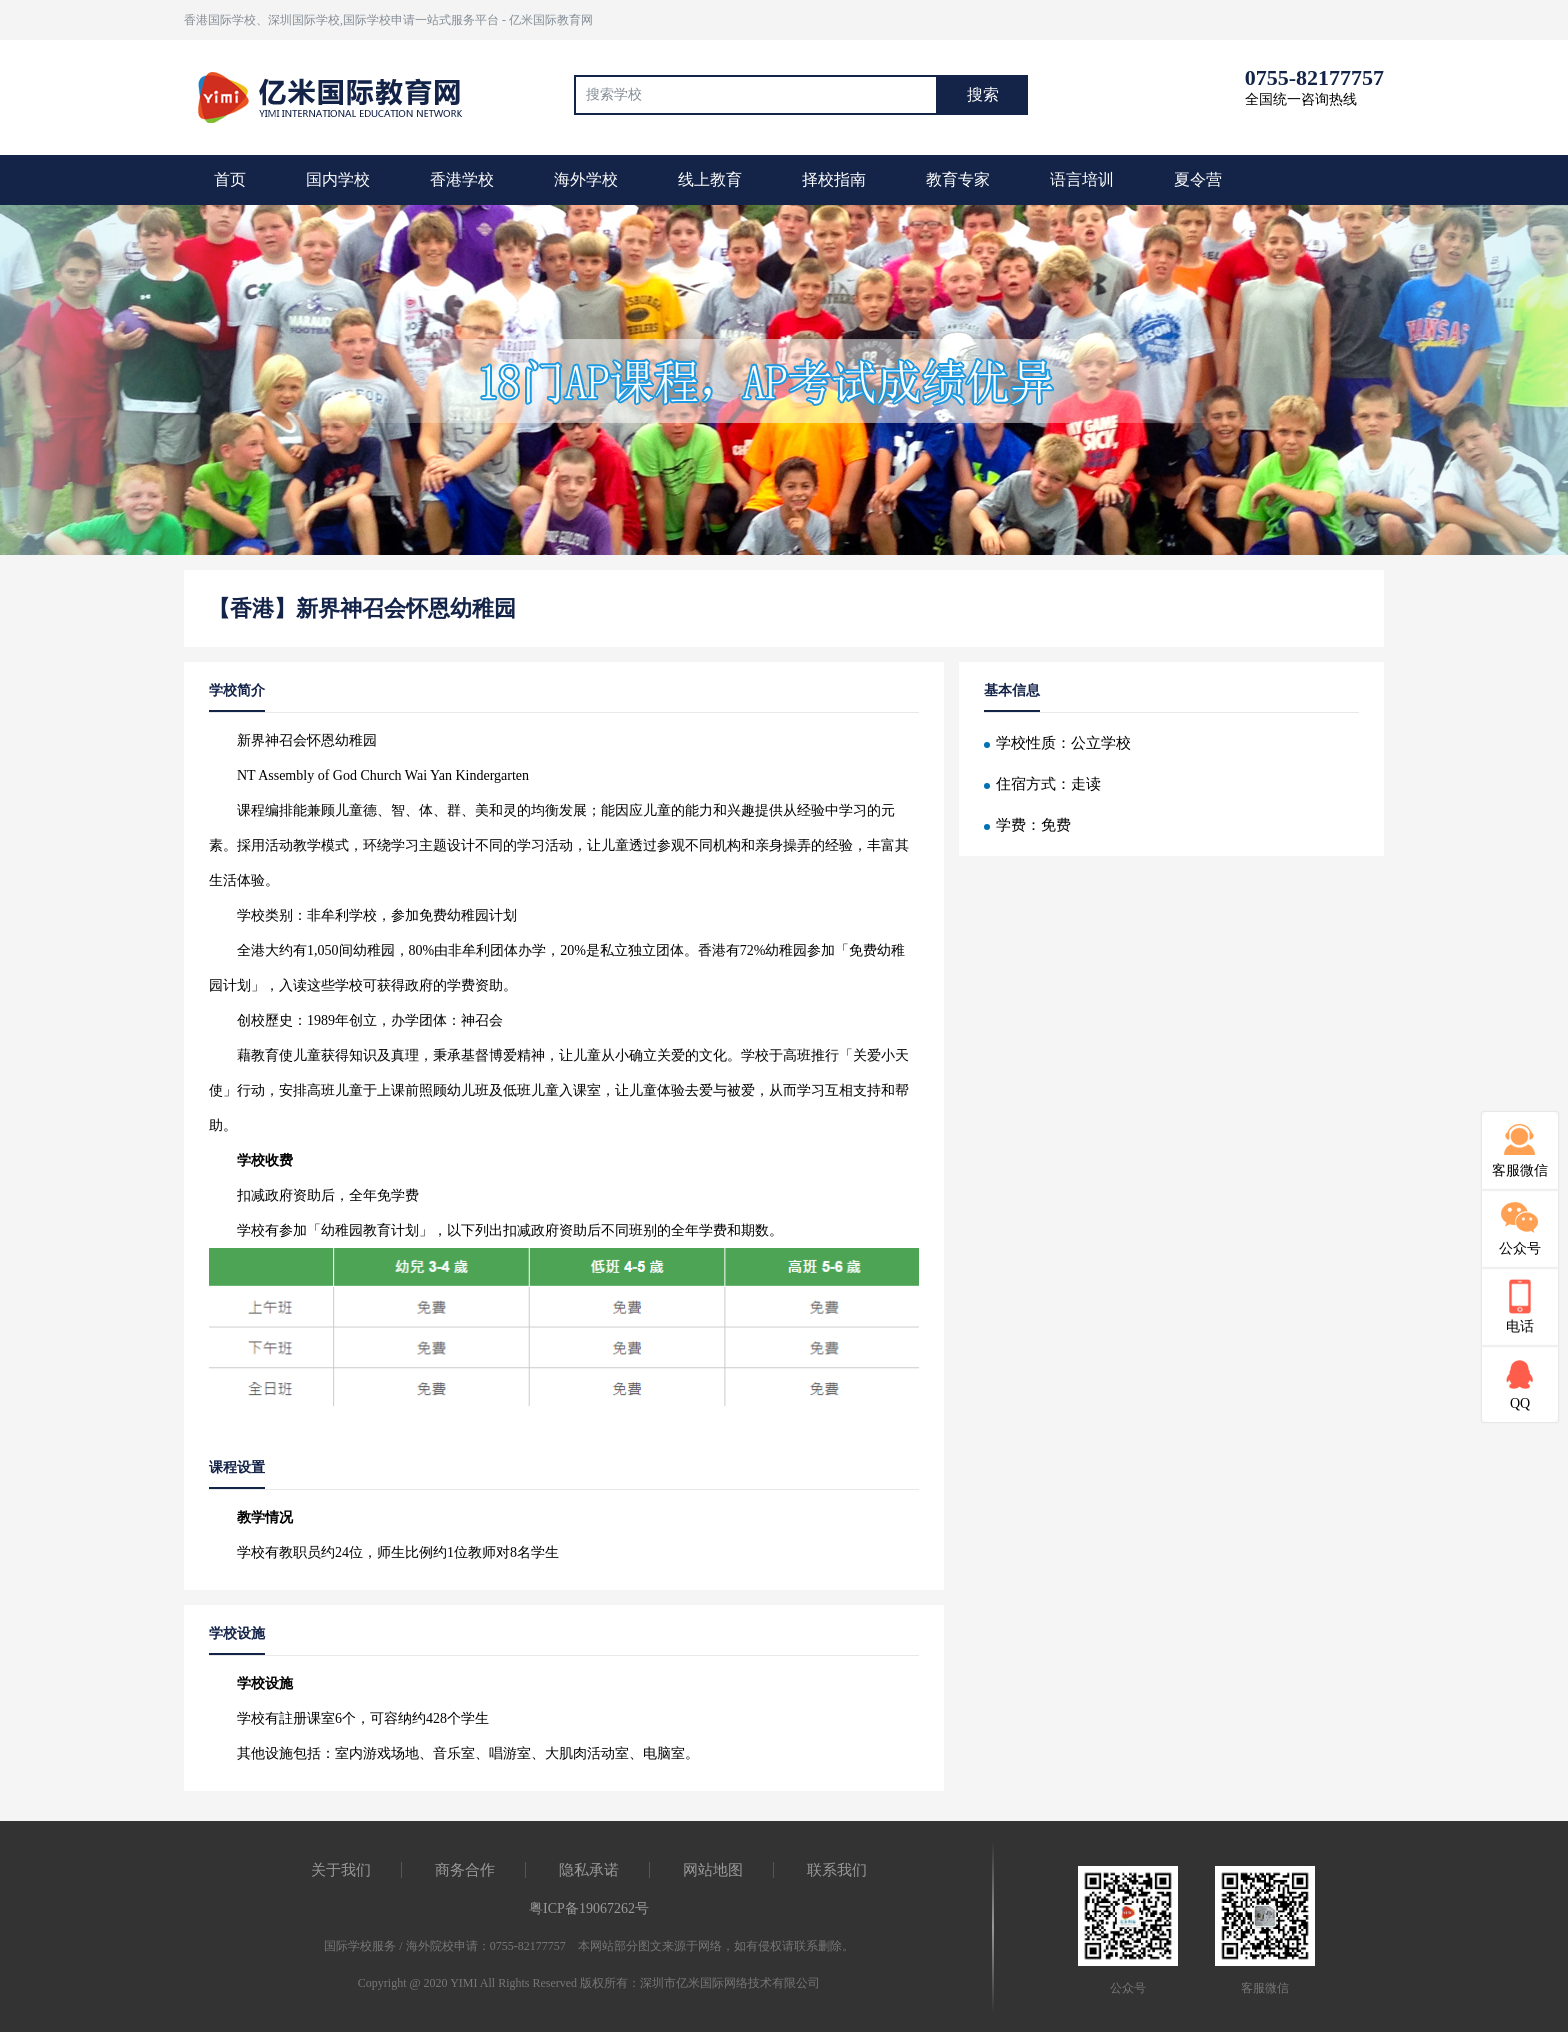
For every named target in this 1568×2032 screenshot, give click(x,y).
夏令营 (1198, 179)
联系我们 (837, 1870)
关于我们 (341, 1870)
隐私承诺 (589, 1870)
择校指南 (834, 179)
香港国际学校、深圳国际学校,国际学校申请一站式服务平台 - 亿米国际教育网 (388, 20)
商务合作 (465, 1870)
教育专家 (958, 179)
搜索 (983, 94)
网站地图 (713, 1870)
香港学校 (462, 179)
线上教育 (710, 179)
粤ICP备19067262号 (589, 1908)
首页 (230, 179)
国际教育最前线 (339, 95)
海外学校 (586, 179)
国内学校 (338, 179)
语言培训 (1082, 179)
